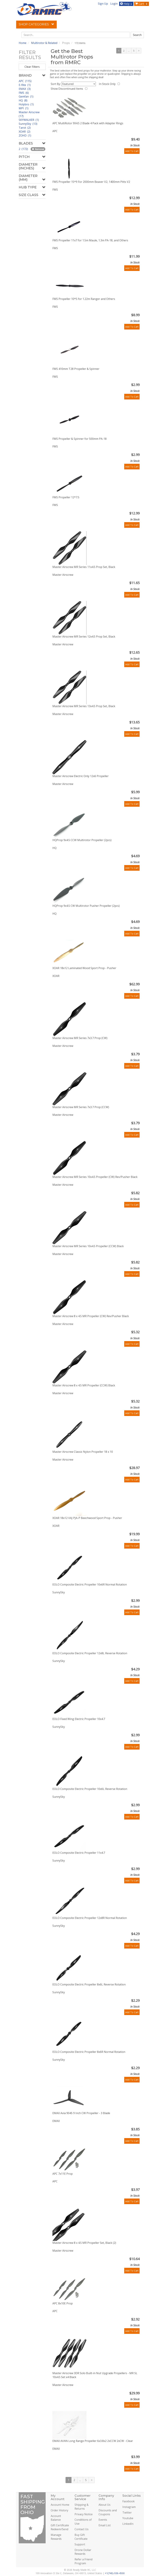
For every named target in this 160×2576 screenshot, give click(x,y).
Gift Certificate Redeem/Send (60, 2527)
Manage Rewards (56, 2537)
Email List (105, 2525)
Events (103, 2520)
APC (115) (25, 81)
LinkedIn (127, 2524)
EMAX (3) (25, 89)
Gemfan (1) (26, 96)
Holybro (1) (26, 104)
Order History (59, 2510)
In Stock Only (108, 84)
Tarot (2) (25, 128)
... (129, 50)
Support (80, 2544)
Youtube (127, 2518)
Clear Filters (32, 67)
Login (114, 3)
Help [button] (126, 4)
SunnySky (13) (28, 124)
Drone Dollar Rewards (83, 2552)
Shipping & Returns (82, 2506)
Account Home (60, 2505)
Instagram (129, 2507)
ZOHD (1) (25, 135)
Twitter (127, 2512)
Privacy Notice (84, 2514)
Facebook (128, 2501)
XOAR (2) (24, 131)
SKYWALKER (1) (29, 120)
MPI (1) (23, 108)
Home (22, 43)
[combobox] (75, 35)
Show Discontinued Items (67, 89)
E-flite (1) (25, 85)
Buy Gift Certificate (81, 2537)
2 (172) (24, 149)
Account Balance (56, 2518)
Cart (141, 4)
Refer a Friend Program (83, 2561)
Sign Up (103, 3)
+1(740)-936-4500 (115, 2573)
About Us (104, 2505)
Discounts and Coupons (108, 2512)
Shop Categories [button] (36, 24)
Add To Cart (132, 151)
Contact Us (82, 2529)
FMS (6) (24, 93)
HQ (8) (23, 100)
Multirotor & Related (44, 43)
